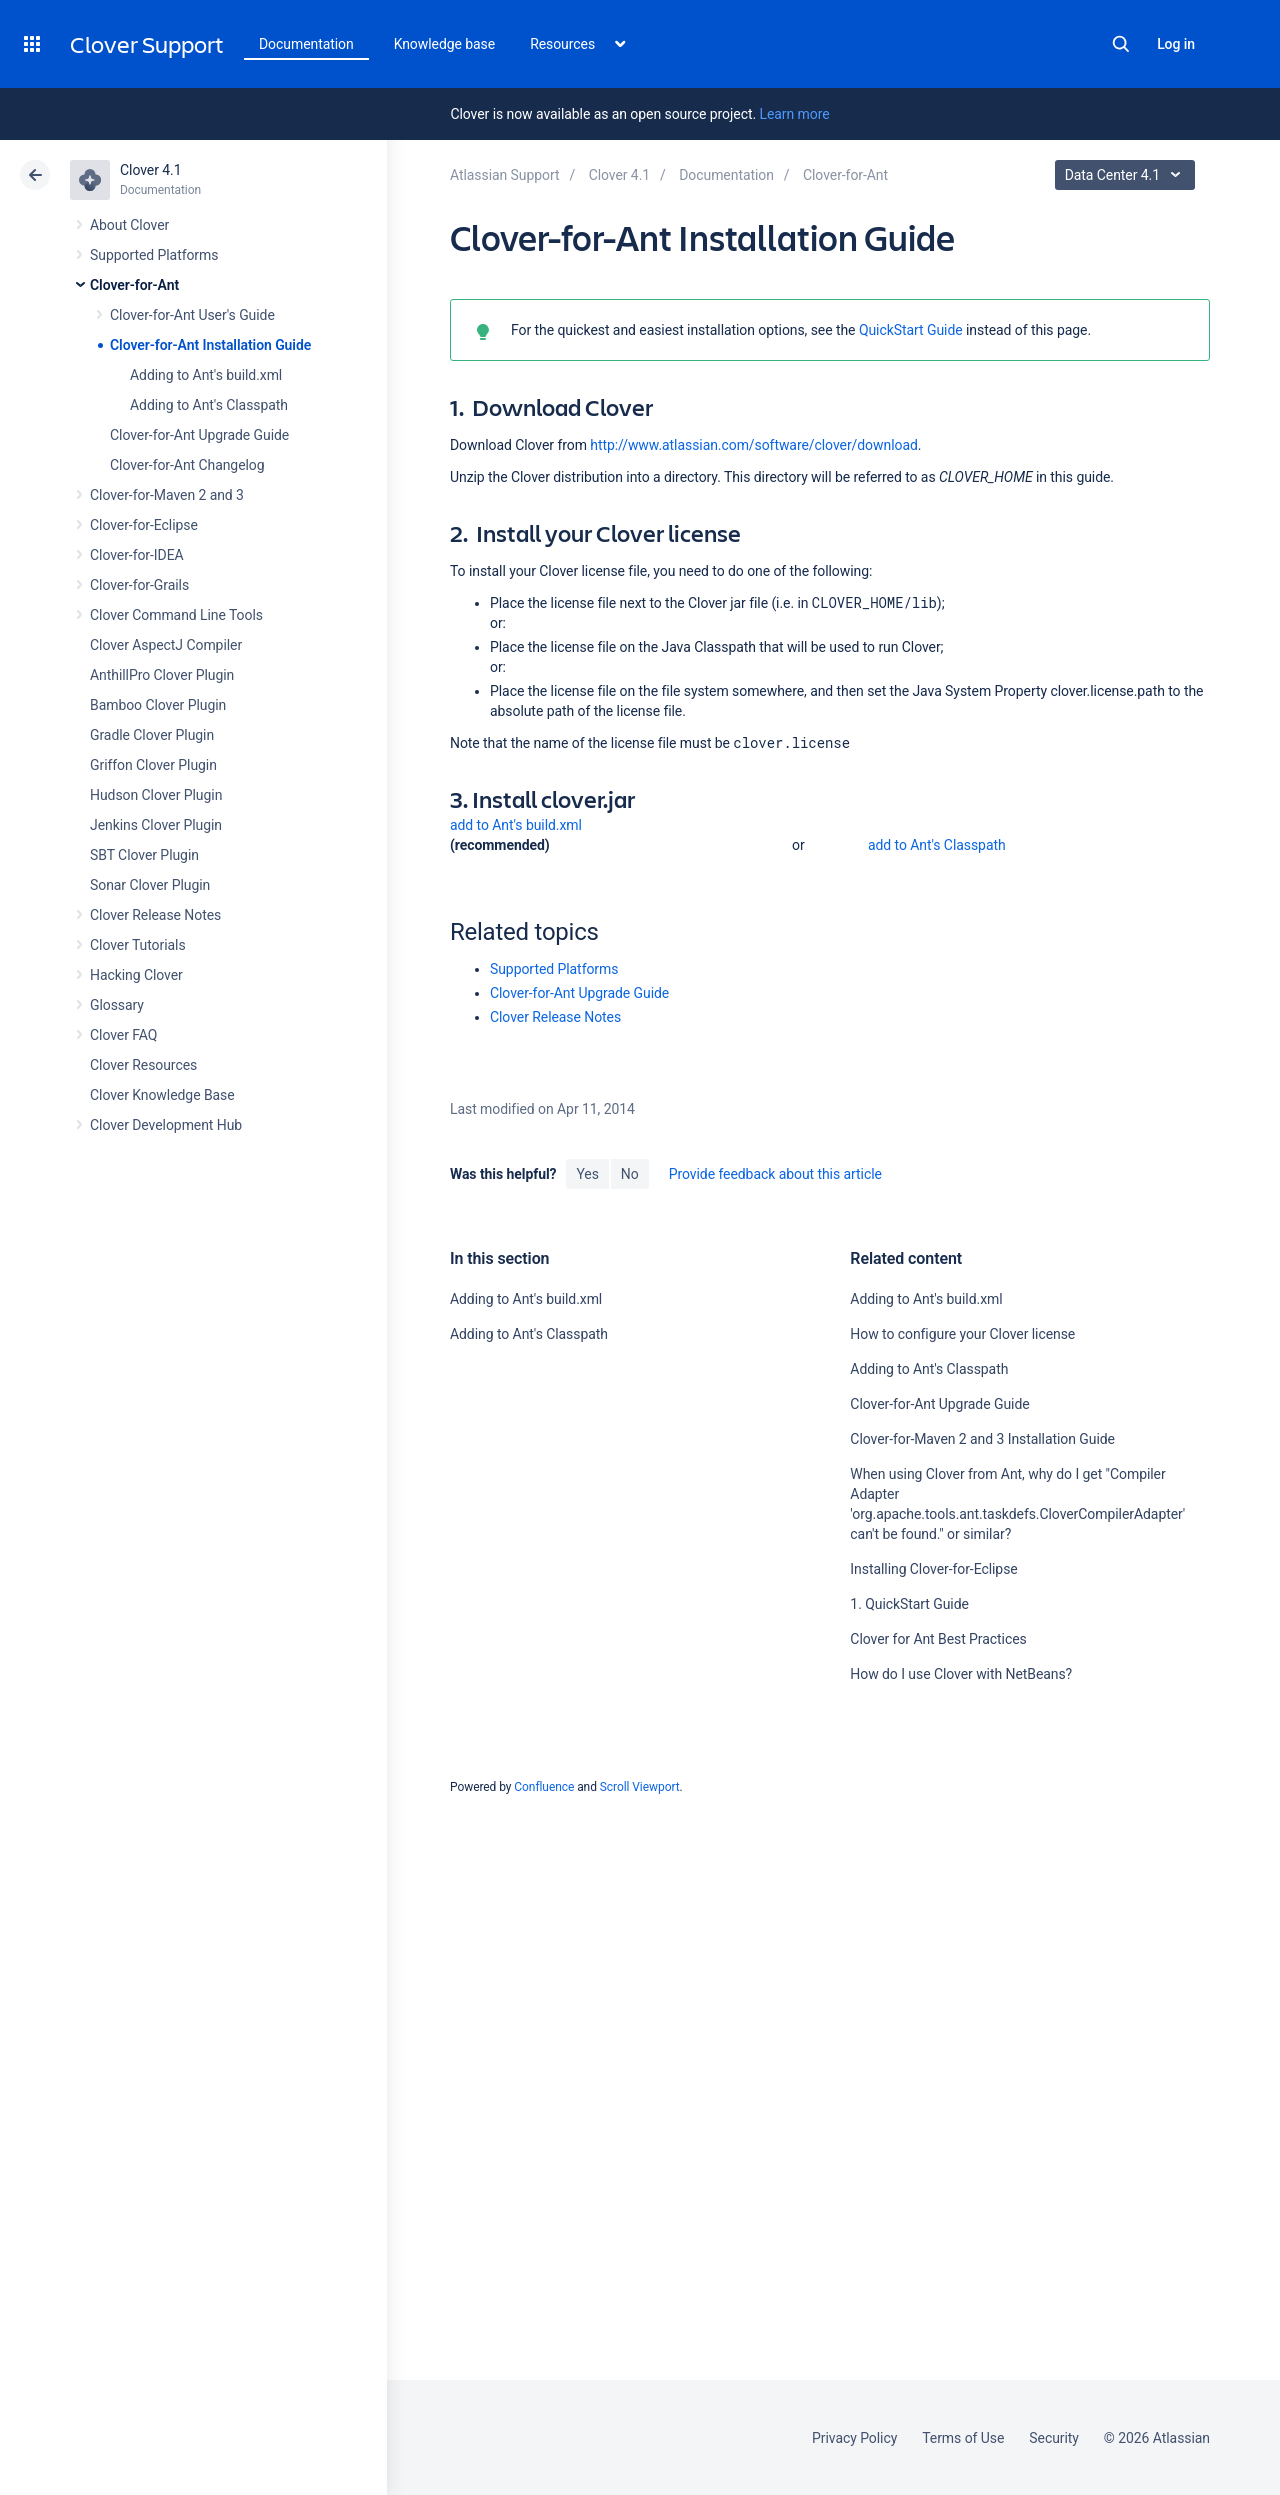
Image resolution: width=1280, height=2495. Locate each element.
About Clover (129, 225)
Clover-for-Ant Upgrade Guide (199, 435)
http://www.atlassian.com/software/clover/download (753, 445)
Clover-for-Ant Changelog (187, 465)
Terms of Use (963, 2438)
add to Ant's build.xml (516, 825)
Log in (1176, 44)
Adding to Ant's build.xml (206, 375)
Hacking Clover (136, 975)
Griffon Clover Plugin (153, 765)
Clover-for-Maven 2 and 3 (167, 495)
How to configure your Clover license (962, 1334)
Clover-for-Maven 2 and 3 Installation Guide (982, 1439)
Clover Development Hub (166, 1125)
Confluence (544, 1787)
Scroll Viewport (640, 1787)
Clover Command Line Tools (176, 615)
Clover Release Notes (155, 915)
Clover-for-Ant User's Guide (192, 315)
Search (1121, 44)
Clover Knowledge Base (162, 1095)
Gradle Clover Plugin (152, 735)
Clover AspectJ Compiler (166, 645)
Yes (587, 1174)
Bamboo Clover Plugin (158, 705)
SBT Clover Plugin (144, 855)
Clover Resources (143, 1065)
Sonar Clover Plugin (150, 885)
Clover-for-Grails (139, 585)
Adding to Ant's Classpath (209, 405)
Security (1054, 2438)
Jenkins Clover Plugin (156, 825)
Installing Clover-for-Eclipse (933, 1569)
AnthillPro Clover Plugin (162, 675)
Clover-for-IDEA (137, 555)
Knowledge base (445, 44)
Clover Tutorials (138, 945)
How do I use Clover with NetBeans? (961, 1674)
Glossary (117, 1005)
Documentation (306, 44)
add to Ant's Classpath (937, 845)
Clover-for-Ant (134, 285)
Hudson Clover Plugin (156, 795)
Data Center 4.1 (1127, 175)
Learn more (794, 114)
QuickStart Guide (911, 330)
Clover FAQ (123, 1035)
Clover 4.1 (150, 170)
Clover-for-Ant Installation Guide (210, 345)
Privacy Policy (854, 2438)
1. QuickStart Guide (909, 1604)
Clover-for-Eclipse (144, 525)
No (630, 1174)
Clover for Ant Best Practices (938, 1639)
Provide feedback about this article (775, 1174)
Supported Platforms (154, 255)
